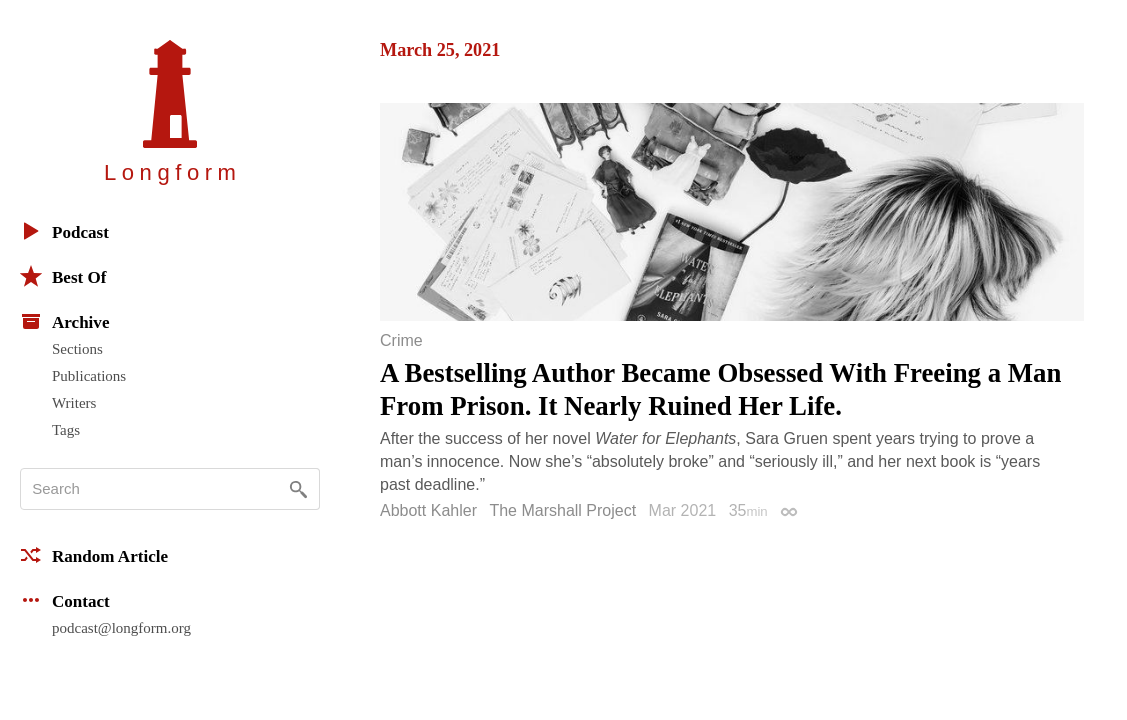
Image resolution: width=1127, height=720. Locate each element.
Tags (66, 430)
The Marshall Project (562, 510)
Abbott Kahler (428, 510)
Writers (74, 403)
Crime (401, 341)
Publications (89, 376)
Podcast (64, 231)
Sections (77, 349)
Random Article (94, 555)
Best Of (63, 276)
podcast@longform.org (121, 628)
